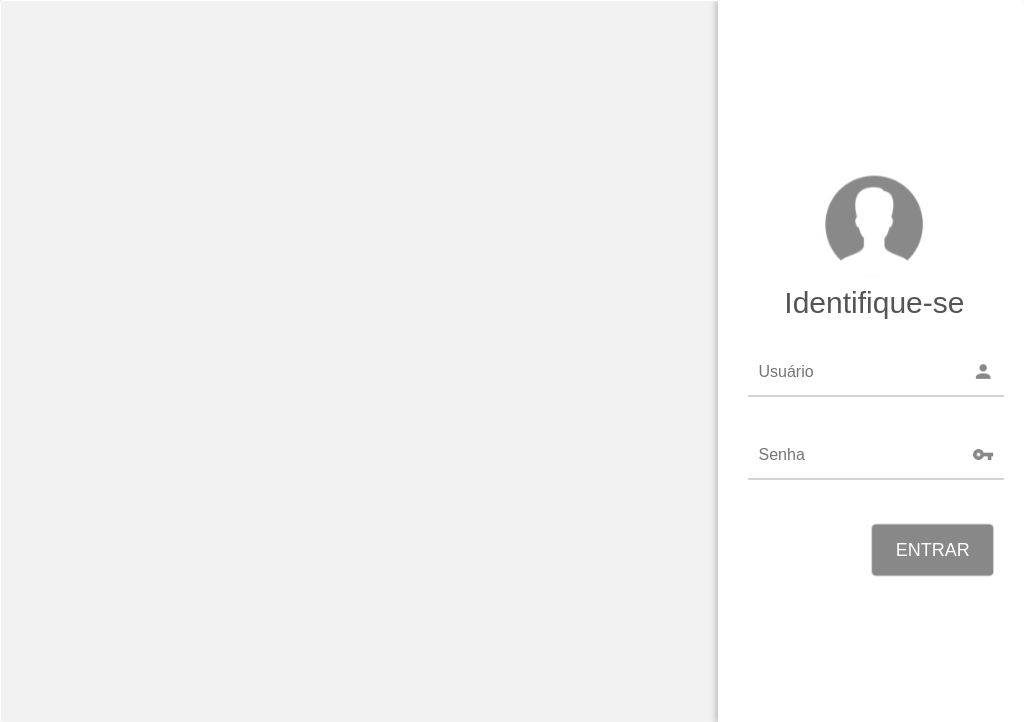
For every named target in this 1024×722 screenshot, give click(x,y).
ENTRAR (933, 550)
